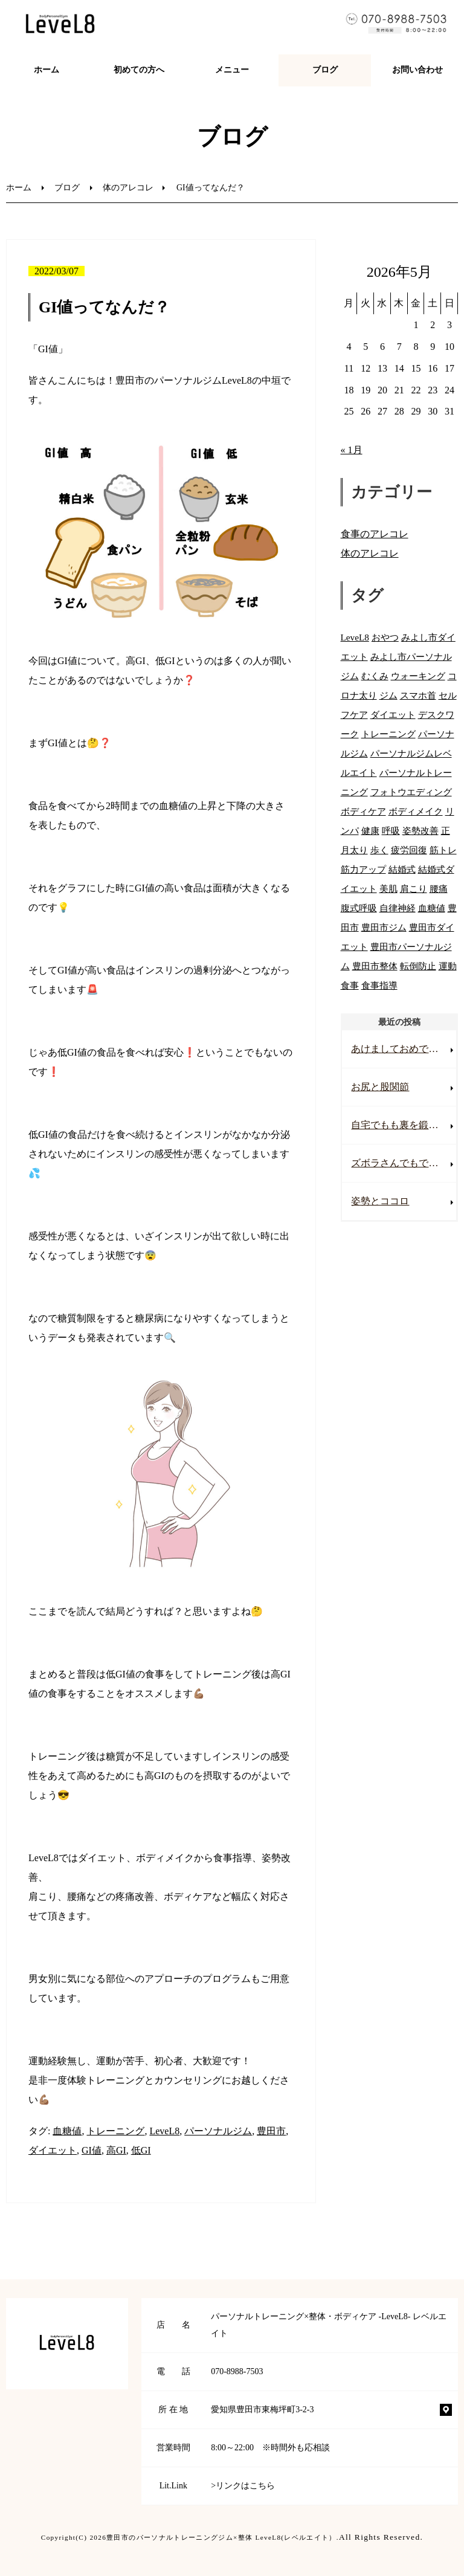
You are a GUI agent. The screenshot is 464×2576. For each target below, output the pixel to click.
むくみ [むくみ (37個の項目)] (374, 676)
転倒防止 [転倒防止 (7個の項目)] (418, 966)
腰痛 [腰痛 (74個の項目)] (439, 888)
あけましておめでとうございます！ (403, 1049)
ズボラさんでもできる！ (403, 1163)
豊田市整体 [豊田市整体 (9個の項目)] (375, 966)
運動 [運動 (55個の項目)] (448, 966)
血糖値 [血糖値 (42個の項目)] (431, 908)
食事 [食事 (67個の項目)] (350, 985)
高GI (116, 2150)
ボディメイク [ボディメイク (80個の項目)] (415, 811)
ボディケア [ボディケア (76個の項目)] (363, 811)
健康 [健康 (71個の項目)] (370, 830)
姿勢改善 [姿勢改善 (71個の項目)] (420, 830)
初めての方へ (139, 69)
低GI (141, 2150)
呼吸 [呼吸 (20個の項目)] (391, 830)
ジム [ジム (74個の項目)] (388, 695)
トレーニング (115, 2131)
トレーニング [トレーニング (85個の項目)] (388, 734)
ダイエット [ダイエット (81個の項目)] (393, 714)
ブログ (325, 69)
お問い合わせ (417, 69)
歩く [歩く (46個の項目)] (379, 850)
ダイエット (52, 2150)
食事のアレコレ (374, 534)
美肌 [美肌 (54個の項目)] (388, 888)
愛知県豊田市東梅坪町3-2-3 (262, 2409)
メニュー (232, 69)
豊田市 (271, 2131)
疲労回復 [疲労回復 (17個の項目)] (409, 850)
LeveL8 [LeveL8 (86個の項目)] (355, 637)
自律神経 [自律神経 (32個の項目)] (397, 908)
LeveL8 (164, 2131)
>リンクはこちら (243, 2485)
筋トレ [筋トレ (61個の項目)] (443, 850)
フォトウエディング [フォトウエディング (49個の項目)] (411, 792)
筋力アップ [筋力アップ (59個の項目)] (363, 869)
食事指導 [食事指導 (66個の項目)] (379, 985)
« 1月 (351, 450)
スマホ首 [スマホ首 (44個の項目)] (418, 695)
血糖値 (67, 2131)
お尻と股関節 (380, 1087)
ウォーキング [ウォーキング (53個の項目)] (418, 676)
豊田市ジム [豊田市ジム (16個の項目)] (384, 927)
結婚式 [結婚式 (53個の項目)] (402, 869)
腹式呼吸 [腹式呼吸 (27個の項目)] (359, 908)
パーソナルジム (218, 2131)
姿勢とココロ (380, 1201)
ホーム (46, 69)
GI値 (92, 2150)
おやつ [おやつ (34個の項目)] (385, 637)
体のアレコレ (128, 187)
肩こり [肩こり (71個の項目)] (413, 888)
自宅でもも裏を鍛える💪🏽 (403, 1125)
